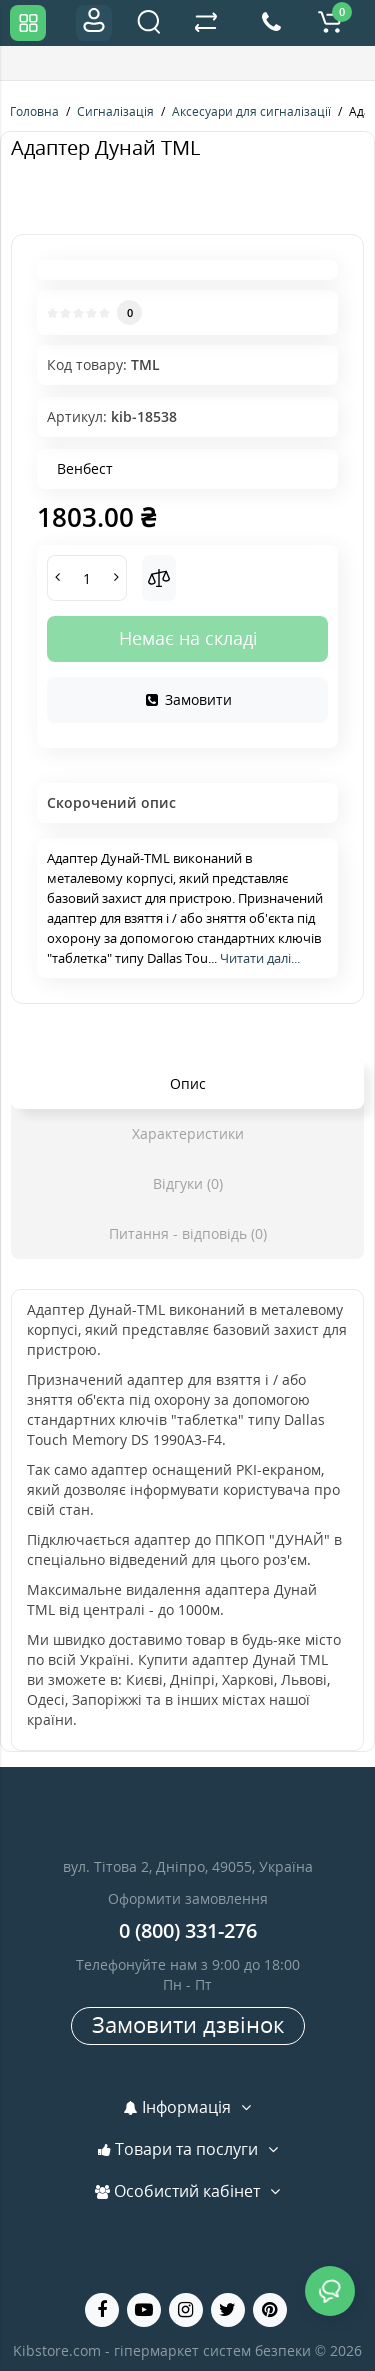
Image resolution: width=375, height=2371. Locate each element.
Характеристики (188, 1133)
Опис (188, 1083)
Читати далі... (260, 958)
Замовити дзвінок (188, 2024)
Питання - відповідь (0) (188, 1233)
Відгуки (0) (188, 1183)
